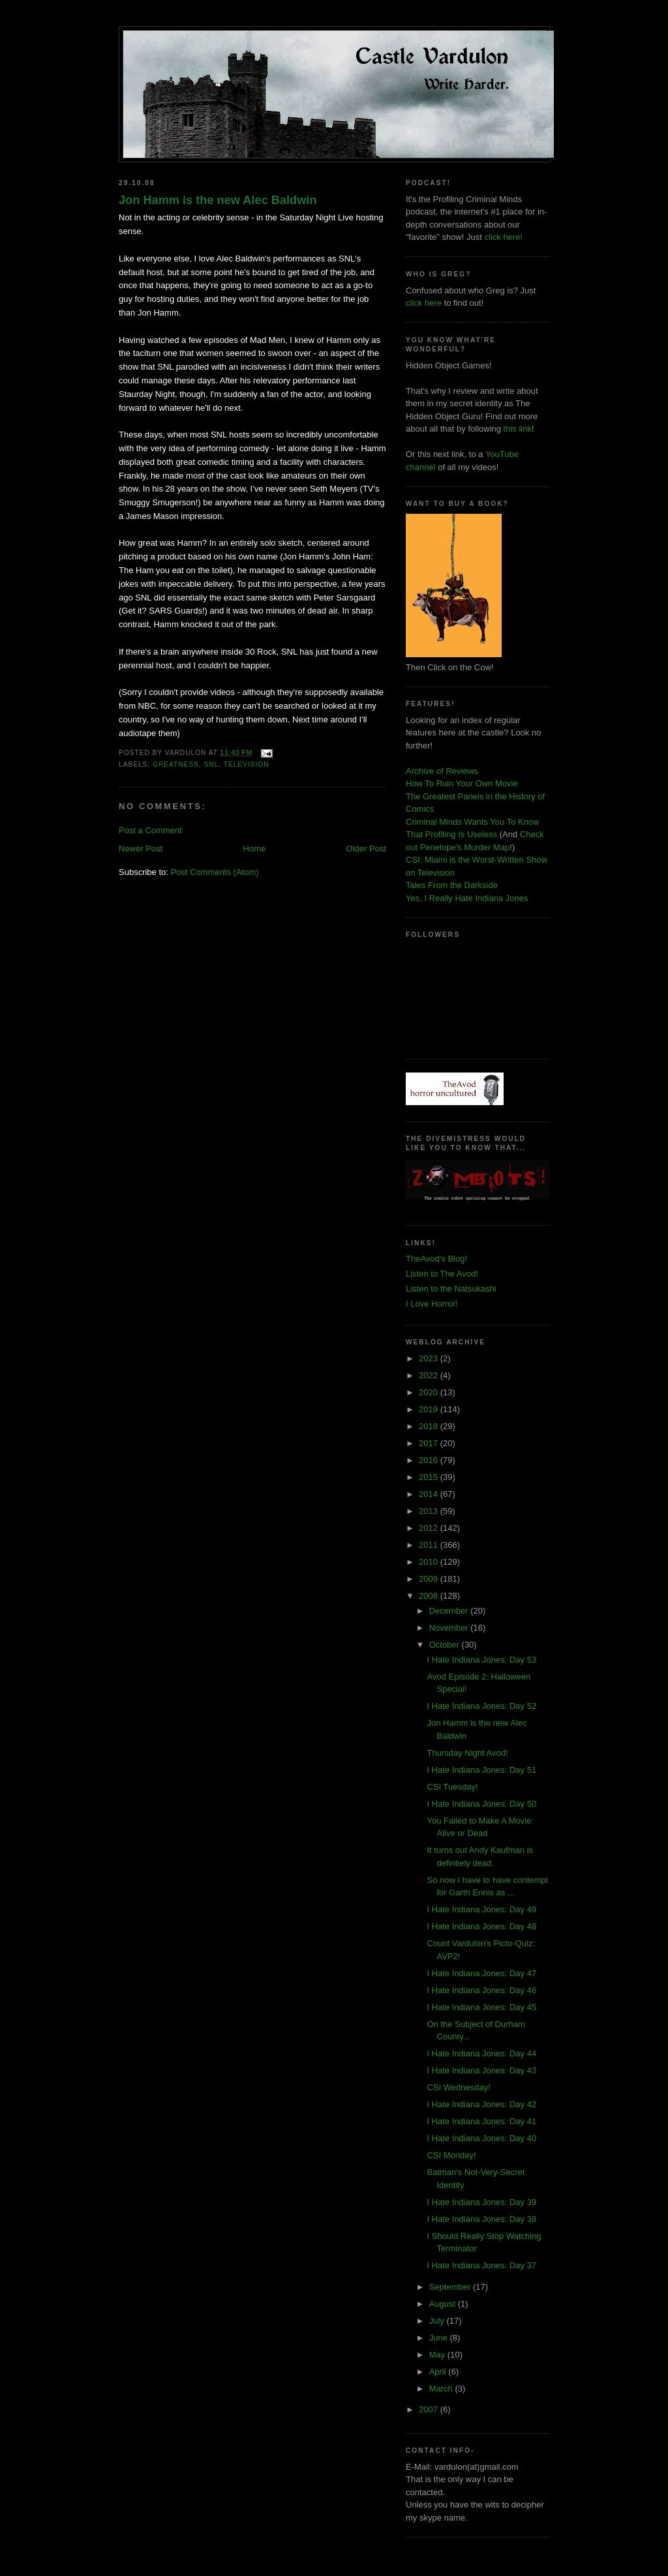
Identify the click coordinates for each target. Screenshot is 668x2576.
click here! (504, 237)
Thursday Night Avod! (467, 1753)
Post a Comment (150, 830)
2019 (429, 1409)
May (438, 2355)
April (439, 2371)
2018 (429, 1426)
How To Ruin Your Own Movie (462, 783)
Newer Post (140, 848)
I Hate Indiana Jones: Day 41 (481, 2121)
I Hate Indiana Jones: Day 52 (481, 1706)
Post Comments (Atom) (215, 872)
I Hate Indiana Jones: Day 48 (481, 1926)
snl (211, 764)
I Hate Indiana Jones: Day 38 (481, 2219)
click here (424, 303)
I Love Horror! (431, 1304)
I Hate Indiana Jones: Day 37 (481, 2265)
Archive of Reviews (442, 771)
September (451, 2287)
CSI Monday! (451, 2155)
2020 (429, 1392)
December (450, 1611)
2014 (429, 1494)
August (443, 2304)
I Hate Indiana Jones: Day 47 (481, 1973)
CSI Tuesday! (452, 1787)
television (246, 764)
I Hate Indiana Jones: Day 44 (481, 2053)
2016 (429, 1460)
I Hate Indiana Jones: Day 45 (481, 2007)
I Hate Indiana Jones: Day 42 (481, 2104)
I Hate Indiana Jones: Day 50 (481, 1804)
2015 (429, 1477)
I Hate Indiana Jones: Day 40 (481, 2138)
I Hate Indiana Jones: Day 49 (481, 1909)
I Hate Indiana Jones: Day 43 (481, 2070)
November (450, 1628)
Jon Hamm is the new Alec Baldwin (218, 200)
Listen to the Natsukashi (451, 1289)
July (438, 2321)
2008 (429, 1596)
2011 (429, 1545)
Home (254, 848)
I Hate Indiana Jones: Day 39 (481, 2202)
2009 (429, 1579)
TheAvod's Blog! (436, 1259)
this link (518, 429)
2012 (429, 1528)
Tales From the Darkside (452, 885)
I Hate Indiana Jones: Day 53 (481, 1660)
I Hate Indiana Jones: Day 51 (481, 1770)
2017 (429, 1443)
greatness (176, 764)
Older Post (366, 848)
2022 (429, 1375)
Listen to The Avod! (442, 1274)
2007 (429, 2409)
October (445, 1645)
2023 (429, 1358)
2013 (429, 1511)
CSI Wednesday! (458, 2087)
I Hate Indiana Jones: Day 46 (481, 1990)
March (442, 2388)
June (439, 2338)
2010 (429, 1562)
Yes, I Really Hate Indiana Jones (467, 898)
